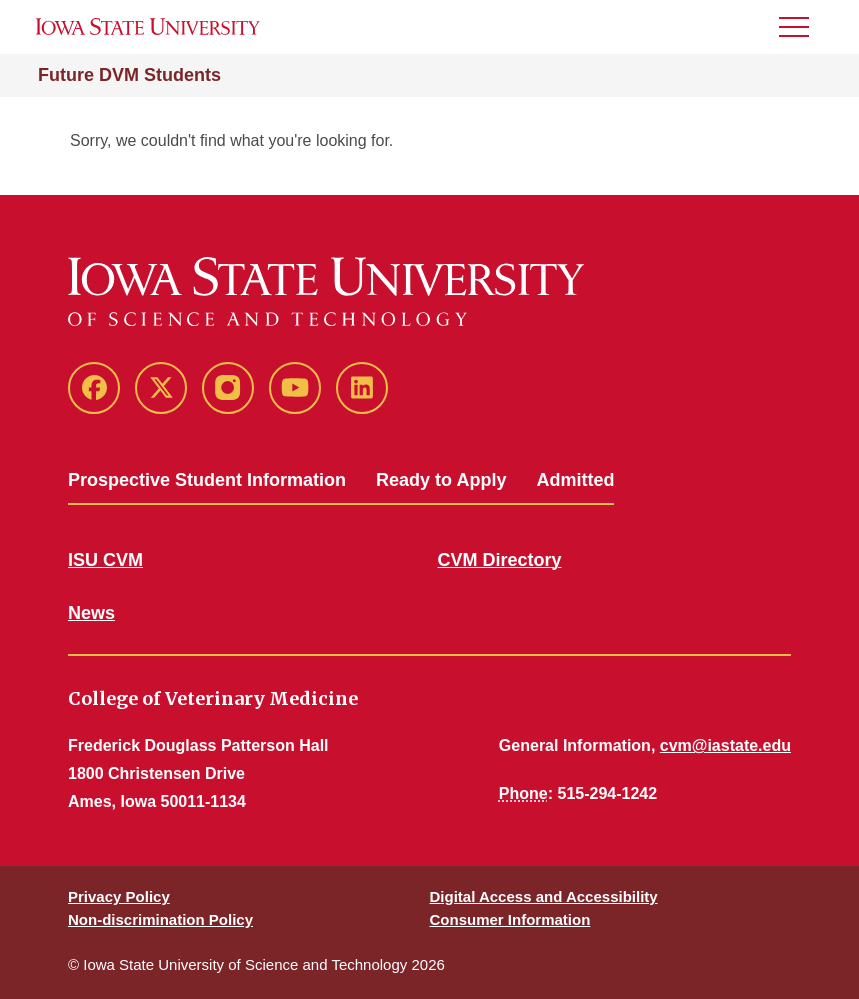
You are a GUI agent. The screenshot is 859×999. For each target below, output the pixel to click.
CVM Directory (500, 560)
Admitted (575, 480)
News (91, 613)
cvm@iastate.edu (725, 745)
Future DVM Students (129, 75)
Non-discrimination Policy (160, 919)
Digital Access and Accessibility (544, 896)
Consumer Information (510, 919)
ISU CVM (105, 560)
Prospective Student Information (207, 480)
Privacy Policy (119, 896)
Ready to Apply (441, 480)
